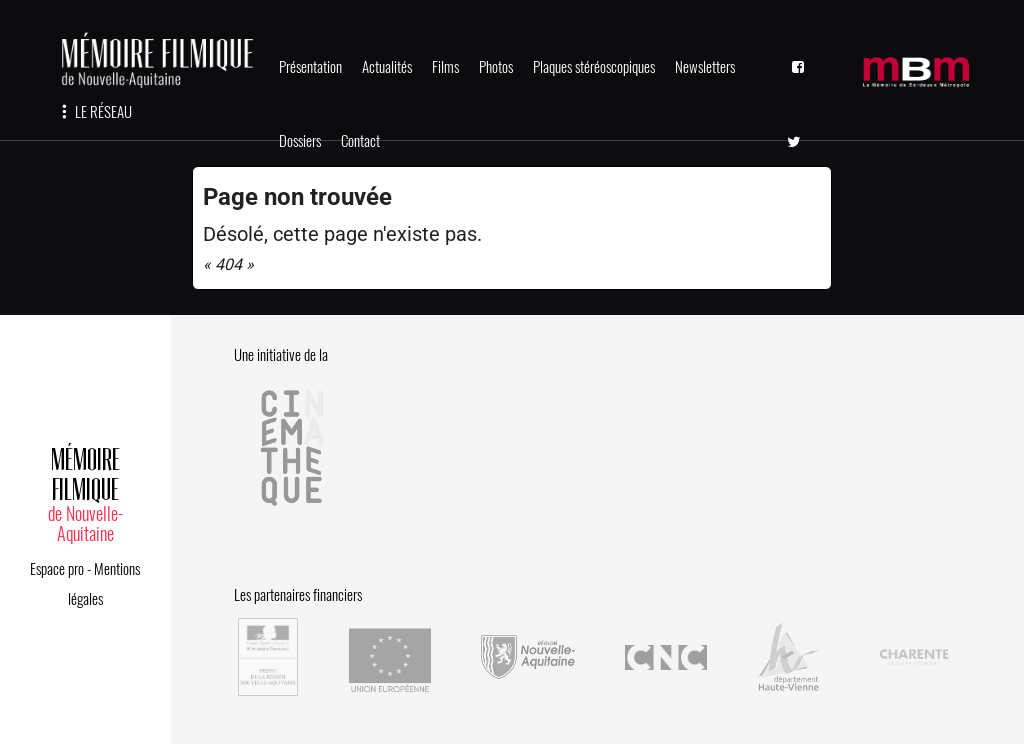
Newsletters (705, 67)
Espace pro (57, 569)
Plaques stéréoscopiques (594, 67)
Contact (360, 141)
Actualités (387, 67)
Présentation (310, 67)
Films (445, 67)
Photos (496, 67)
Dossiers (300, 141)
